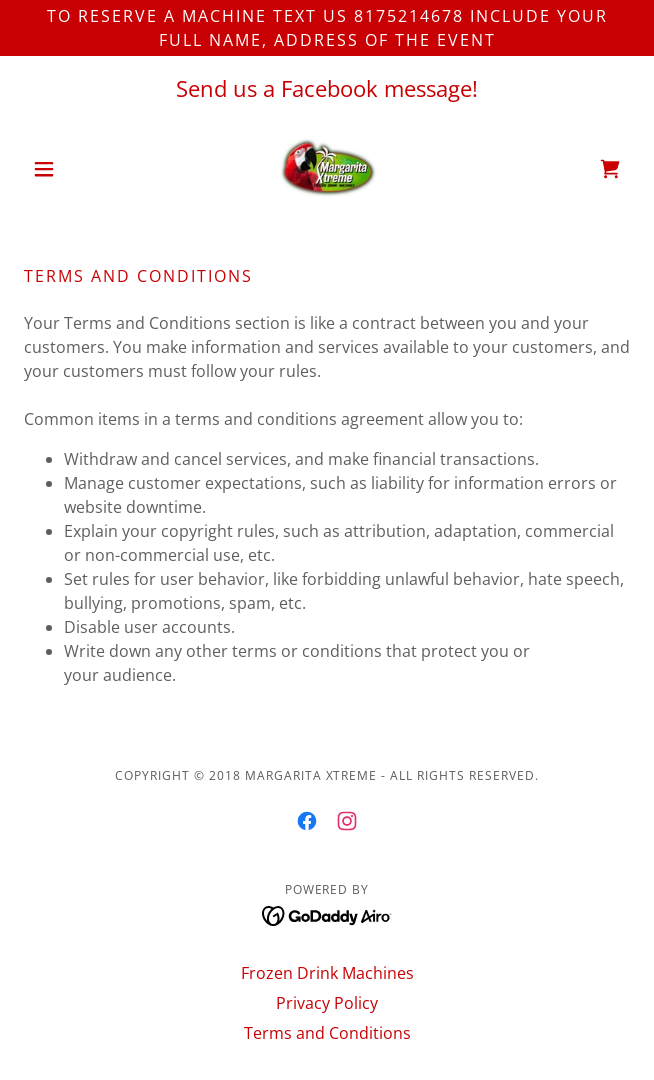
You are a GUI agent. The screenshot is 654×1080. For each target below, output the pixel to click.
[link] (327, 169)
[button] (69, 169)
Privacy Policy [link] (327, 1003)
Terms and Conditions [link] (327, 1033)
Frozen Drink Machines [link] (327, 973)
